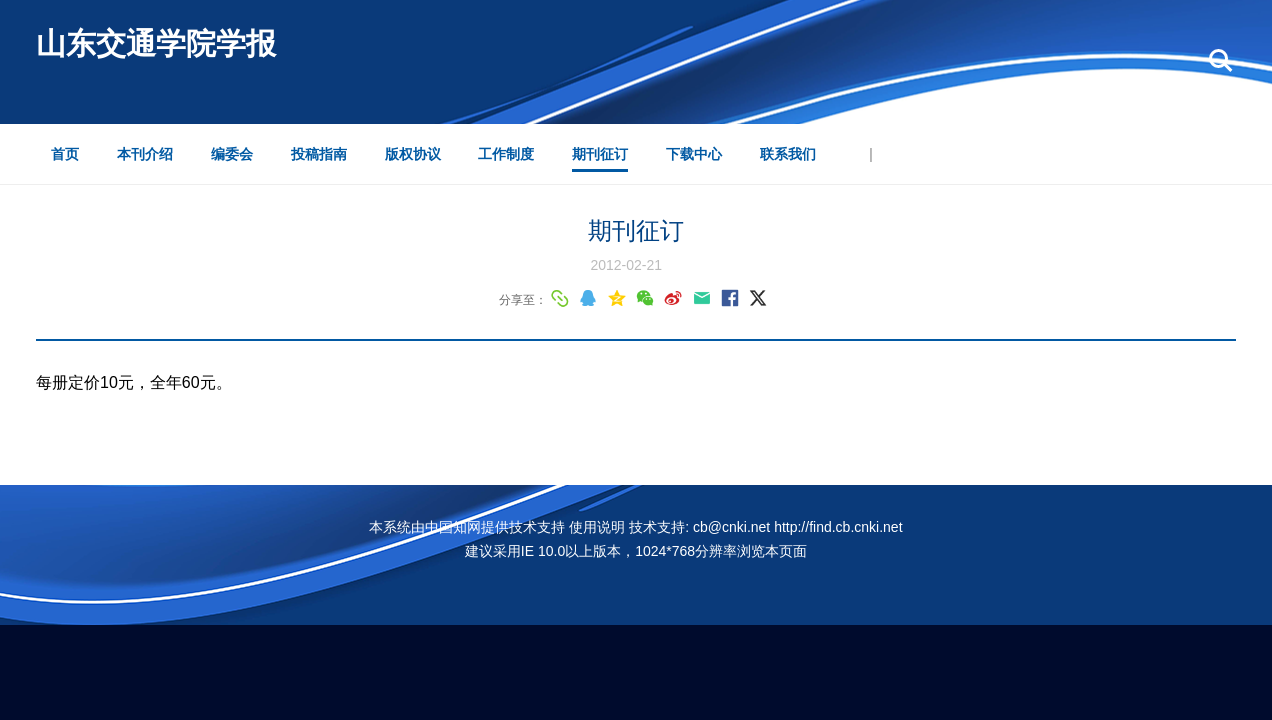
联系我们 (788, 154)
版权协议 (413, 154)
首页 (65, 154)
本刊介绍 (145, 154)
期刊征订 (600, 154)
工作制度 (506, 154)
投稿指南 (319, 154)
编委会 (232, 154)
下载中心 (694, 154)
